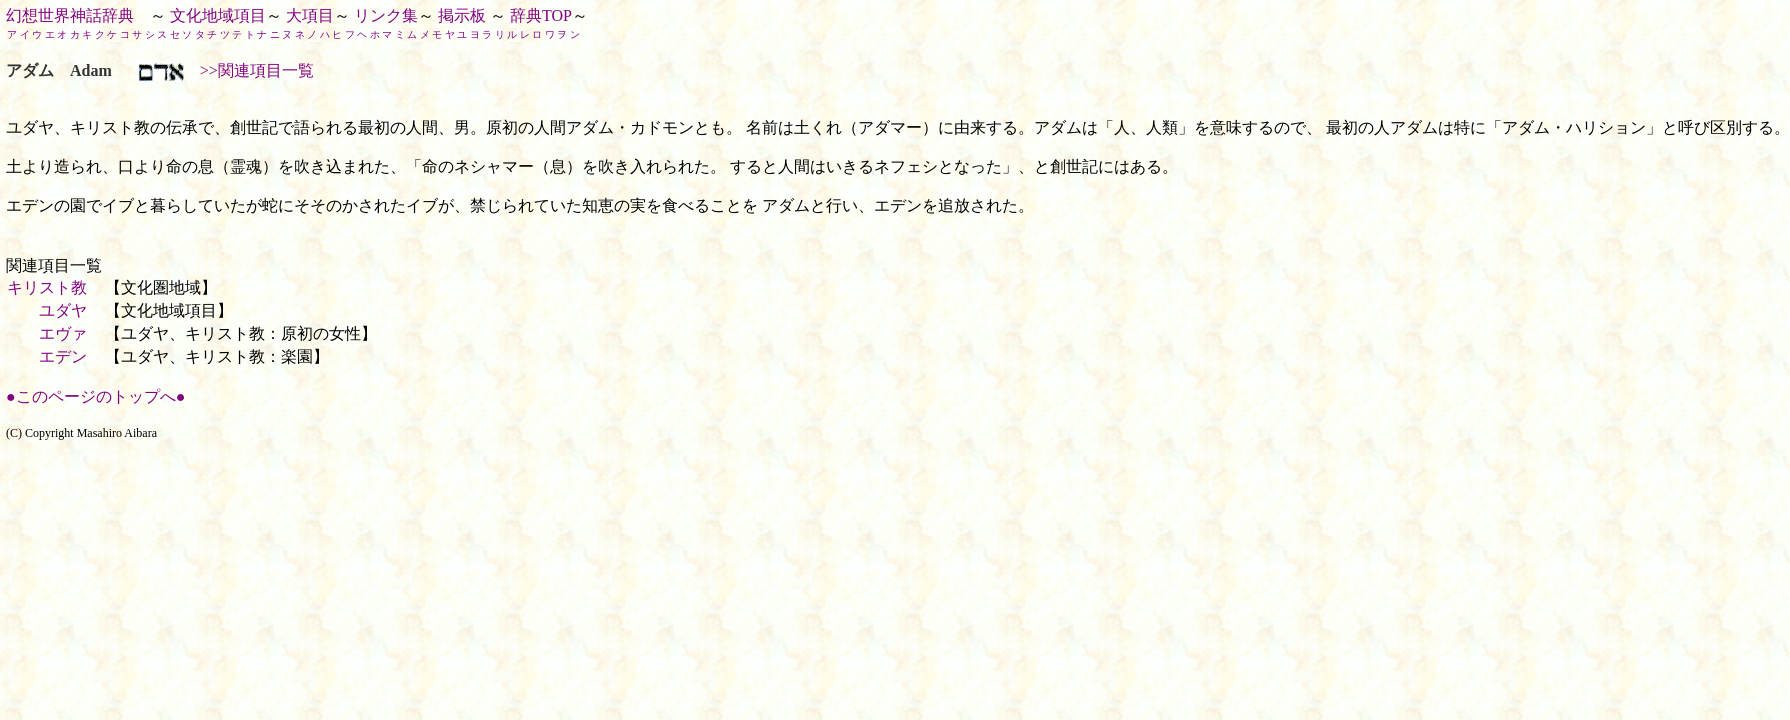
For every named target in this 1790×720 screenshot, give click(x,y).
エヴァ (63, 333)
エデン (63, 356)
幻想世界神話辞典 (70, 15)
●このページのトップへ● (95, 396)
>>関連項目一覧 (249, 70)
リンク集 (386, 15)
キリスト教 (47, 287)
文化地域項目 (218, 15)
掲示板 (462, 15)
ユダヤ (63, 310)
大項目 (310, 15)
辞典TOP (541, 15)
